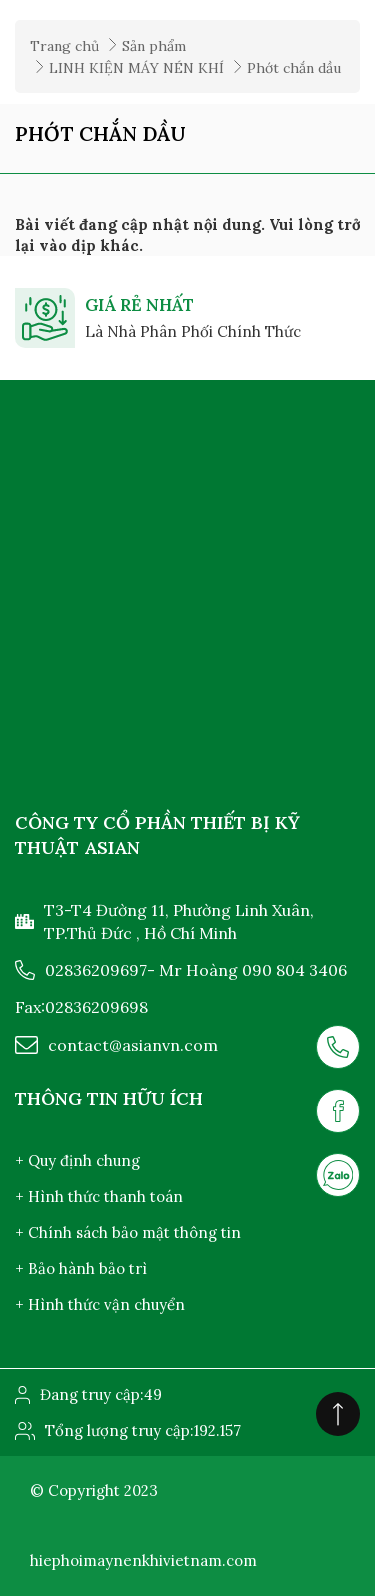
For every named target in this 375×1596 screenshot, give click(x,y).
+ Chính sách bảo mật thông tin (128, 1232)
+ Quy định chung (77, 1160)
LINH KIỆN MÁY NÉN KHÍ (136, 68)
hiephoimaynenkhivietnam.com (143, 1560)
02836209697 (96, 970)
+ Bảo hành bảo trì (81, 1268)
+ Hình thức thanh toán (99, 1196)
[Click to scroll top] (338, 1414)
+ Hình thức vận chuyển (100, 1304)
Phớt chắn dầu (294, 68)
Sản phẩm (154, 46)
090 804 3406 (294, 970)
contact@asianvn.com (133, 1045)
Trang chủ (64, 46)
